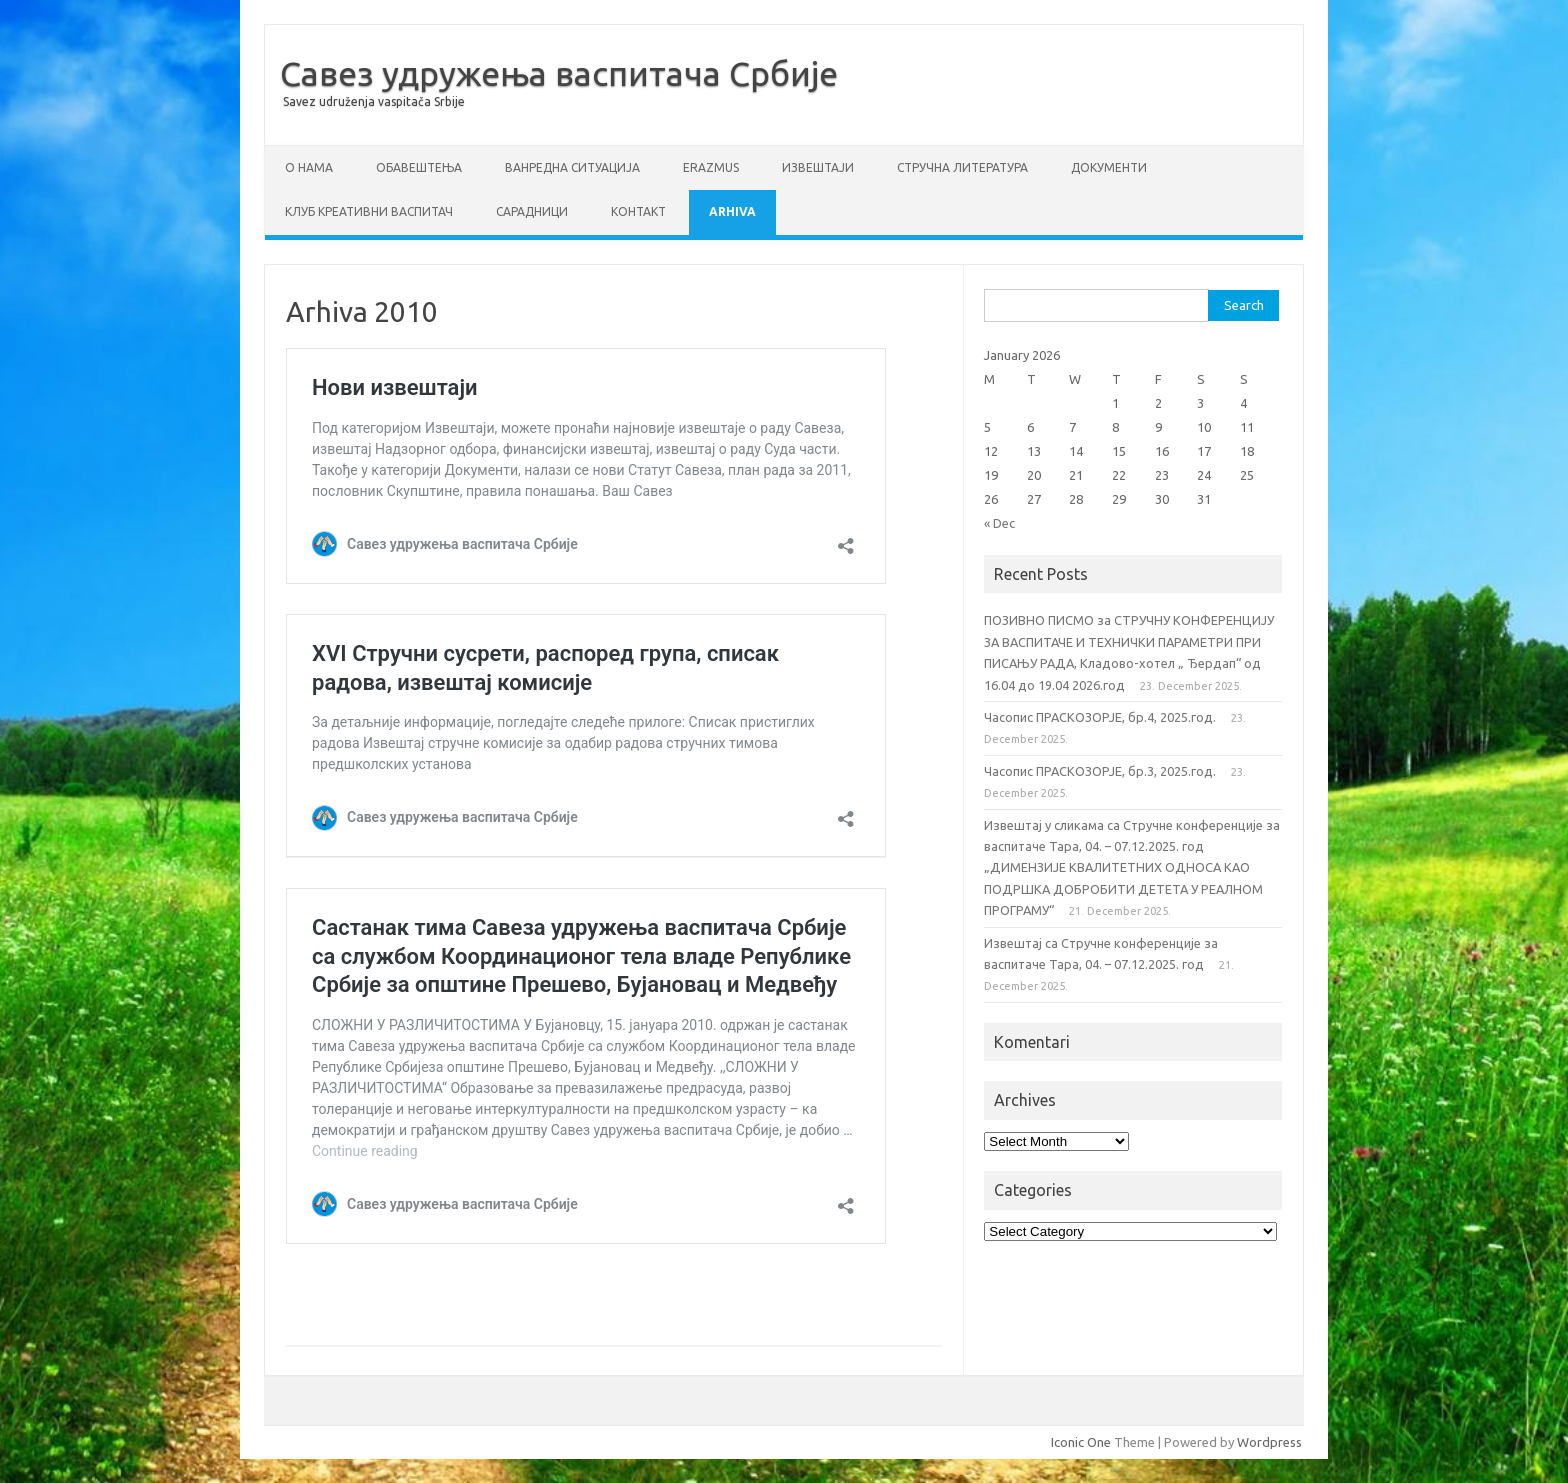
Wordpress (1269, 1442)
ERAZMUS (711, 167)
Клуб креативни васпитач (369, 211)
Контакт (638, 211)
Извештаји (818, 167)
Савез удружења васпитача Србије (559, 73)
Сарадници (532, 211)
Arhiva (732, 211)
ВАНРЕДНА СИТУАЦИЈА (572, 167)
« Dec (999, 523)
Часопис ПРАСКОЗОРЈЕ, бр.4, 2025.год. (1100, 717)
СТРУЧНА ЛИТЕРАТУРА (962, 167)
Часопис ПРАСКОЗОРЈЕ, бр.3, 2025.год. (1100, 771)
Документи (1109, 167)
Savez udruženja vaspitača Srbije (374, 101)
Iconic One (1081, 1442)
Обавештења (419, 167)
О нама (309, 167)
